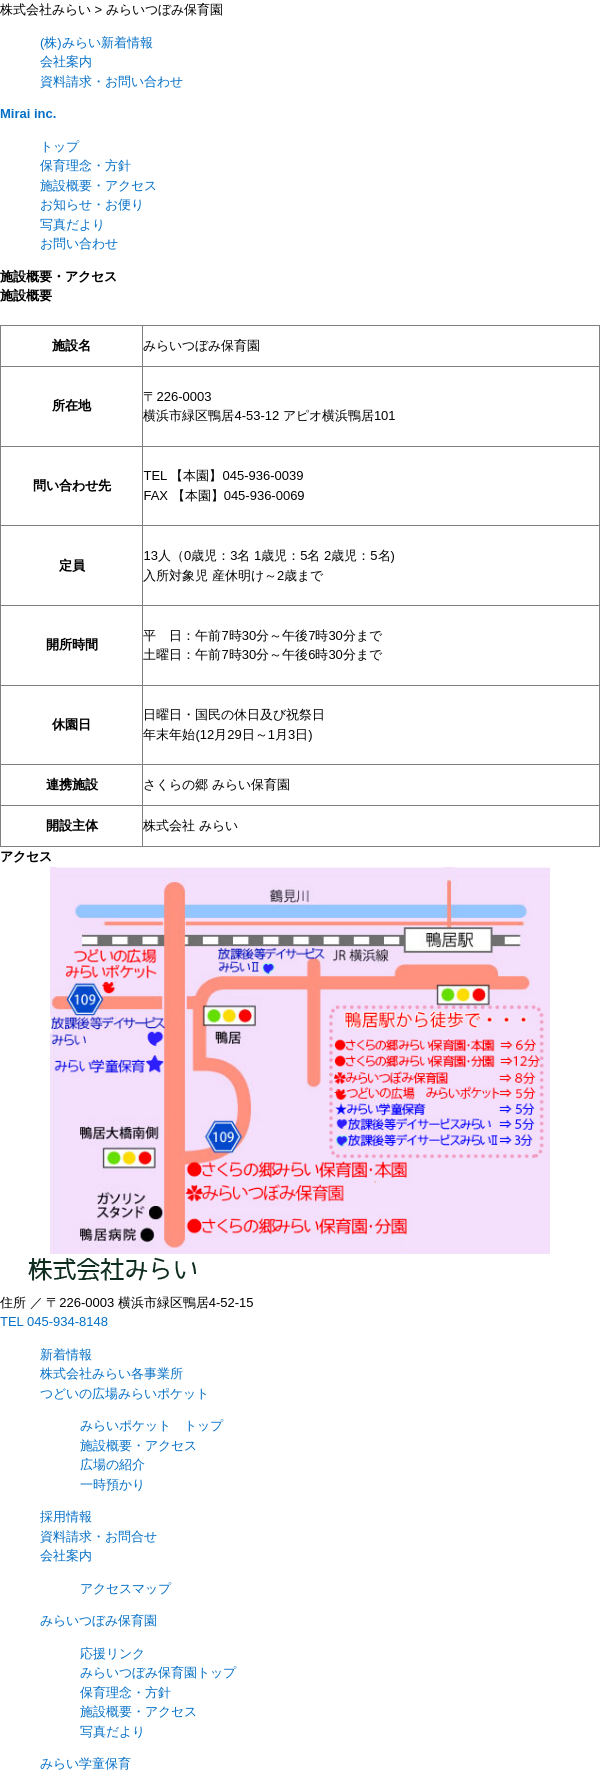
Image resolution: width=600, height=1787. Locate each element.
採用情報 (66, 1516)
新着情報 (66, 1354)
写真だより (72, 224)
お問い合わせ (79, 243)
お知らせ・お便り (92, 204)
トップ (59, 146)
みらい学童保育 (85, 1763)
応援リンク (112, 1653)
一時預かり (112, 1484)
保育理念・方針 (85, 165)
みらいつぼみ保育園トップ (158, 1672)
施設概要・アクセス (98, 185)
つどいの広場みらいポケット (124, 1393)
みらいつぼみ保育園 (164, 9)
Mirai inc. (28, 113)
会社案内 (66, 61)
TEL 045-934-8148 (54, 1321)
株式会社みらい (45, 9)
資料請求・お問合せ (98, 1536)
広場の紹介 (112, 1464)
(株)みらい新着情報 (96, 42)
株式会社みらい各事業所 (111, 1373)
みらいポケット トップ (151, 1425)
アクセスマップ (125, 1588)
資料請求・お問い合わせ (111, 81)
